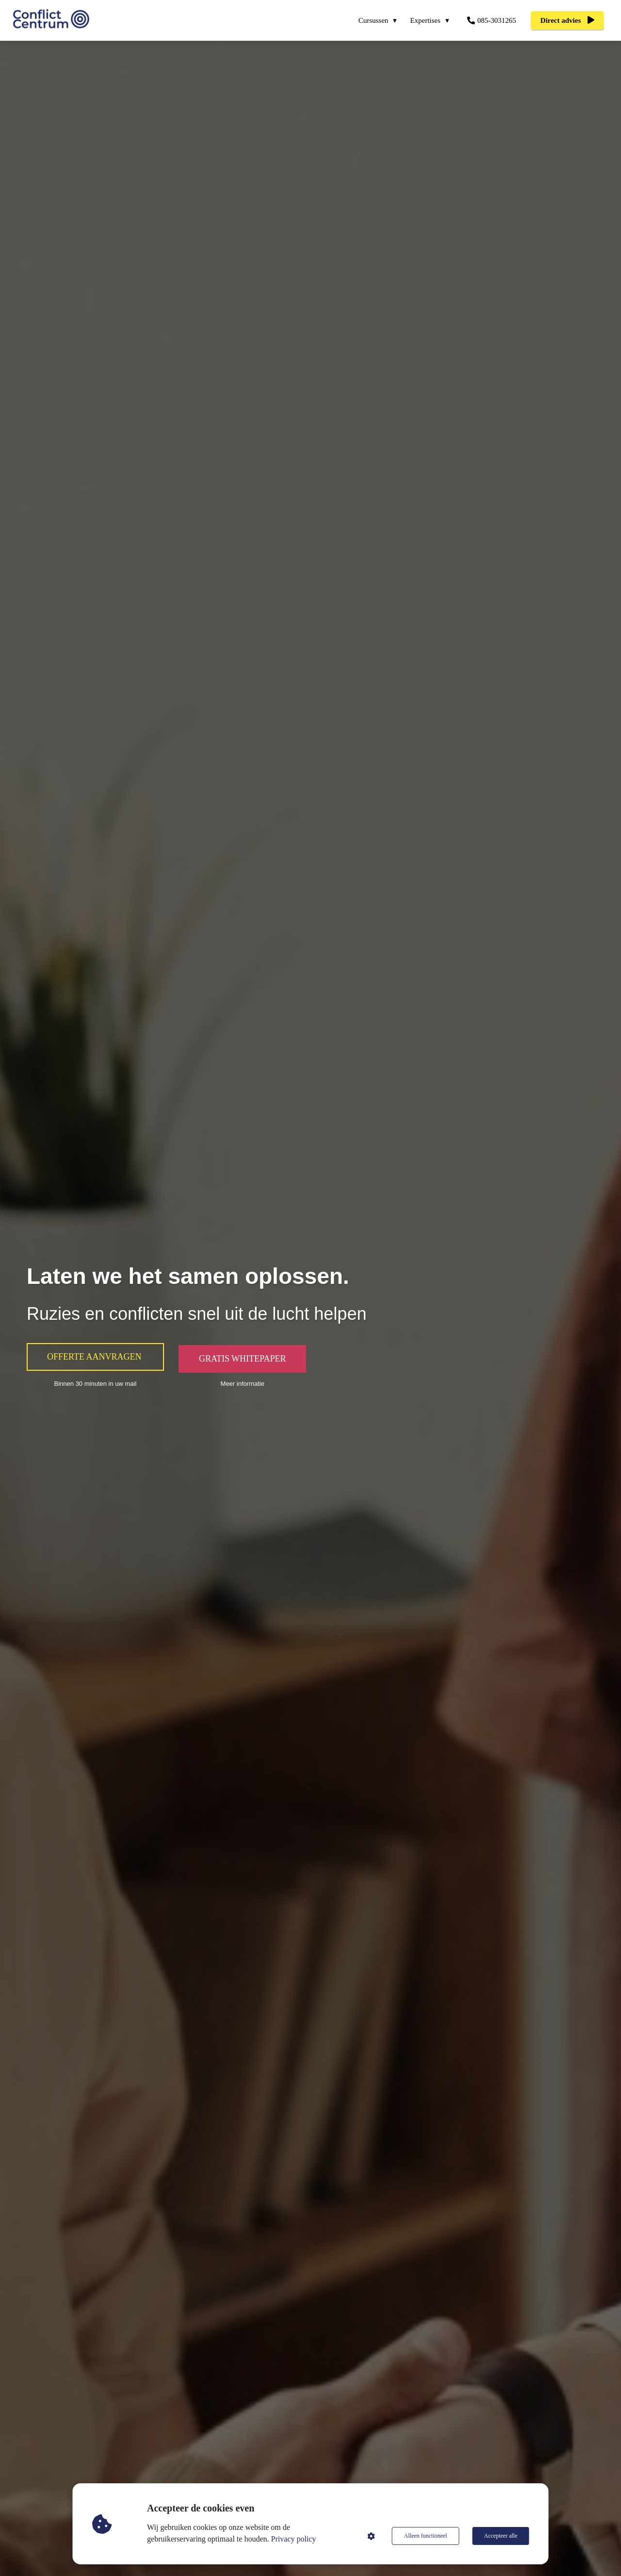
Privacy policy (293, 2539)
